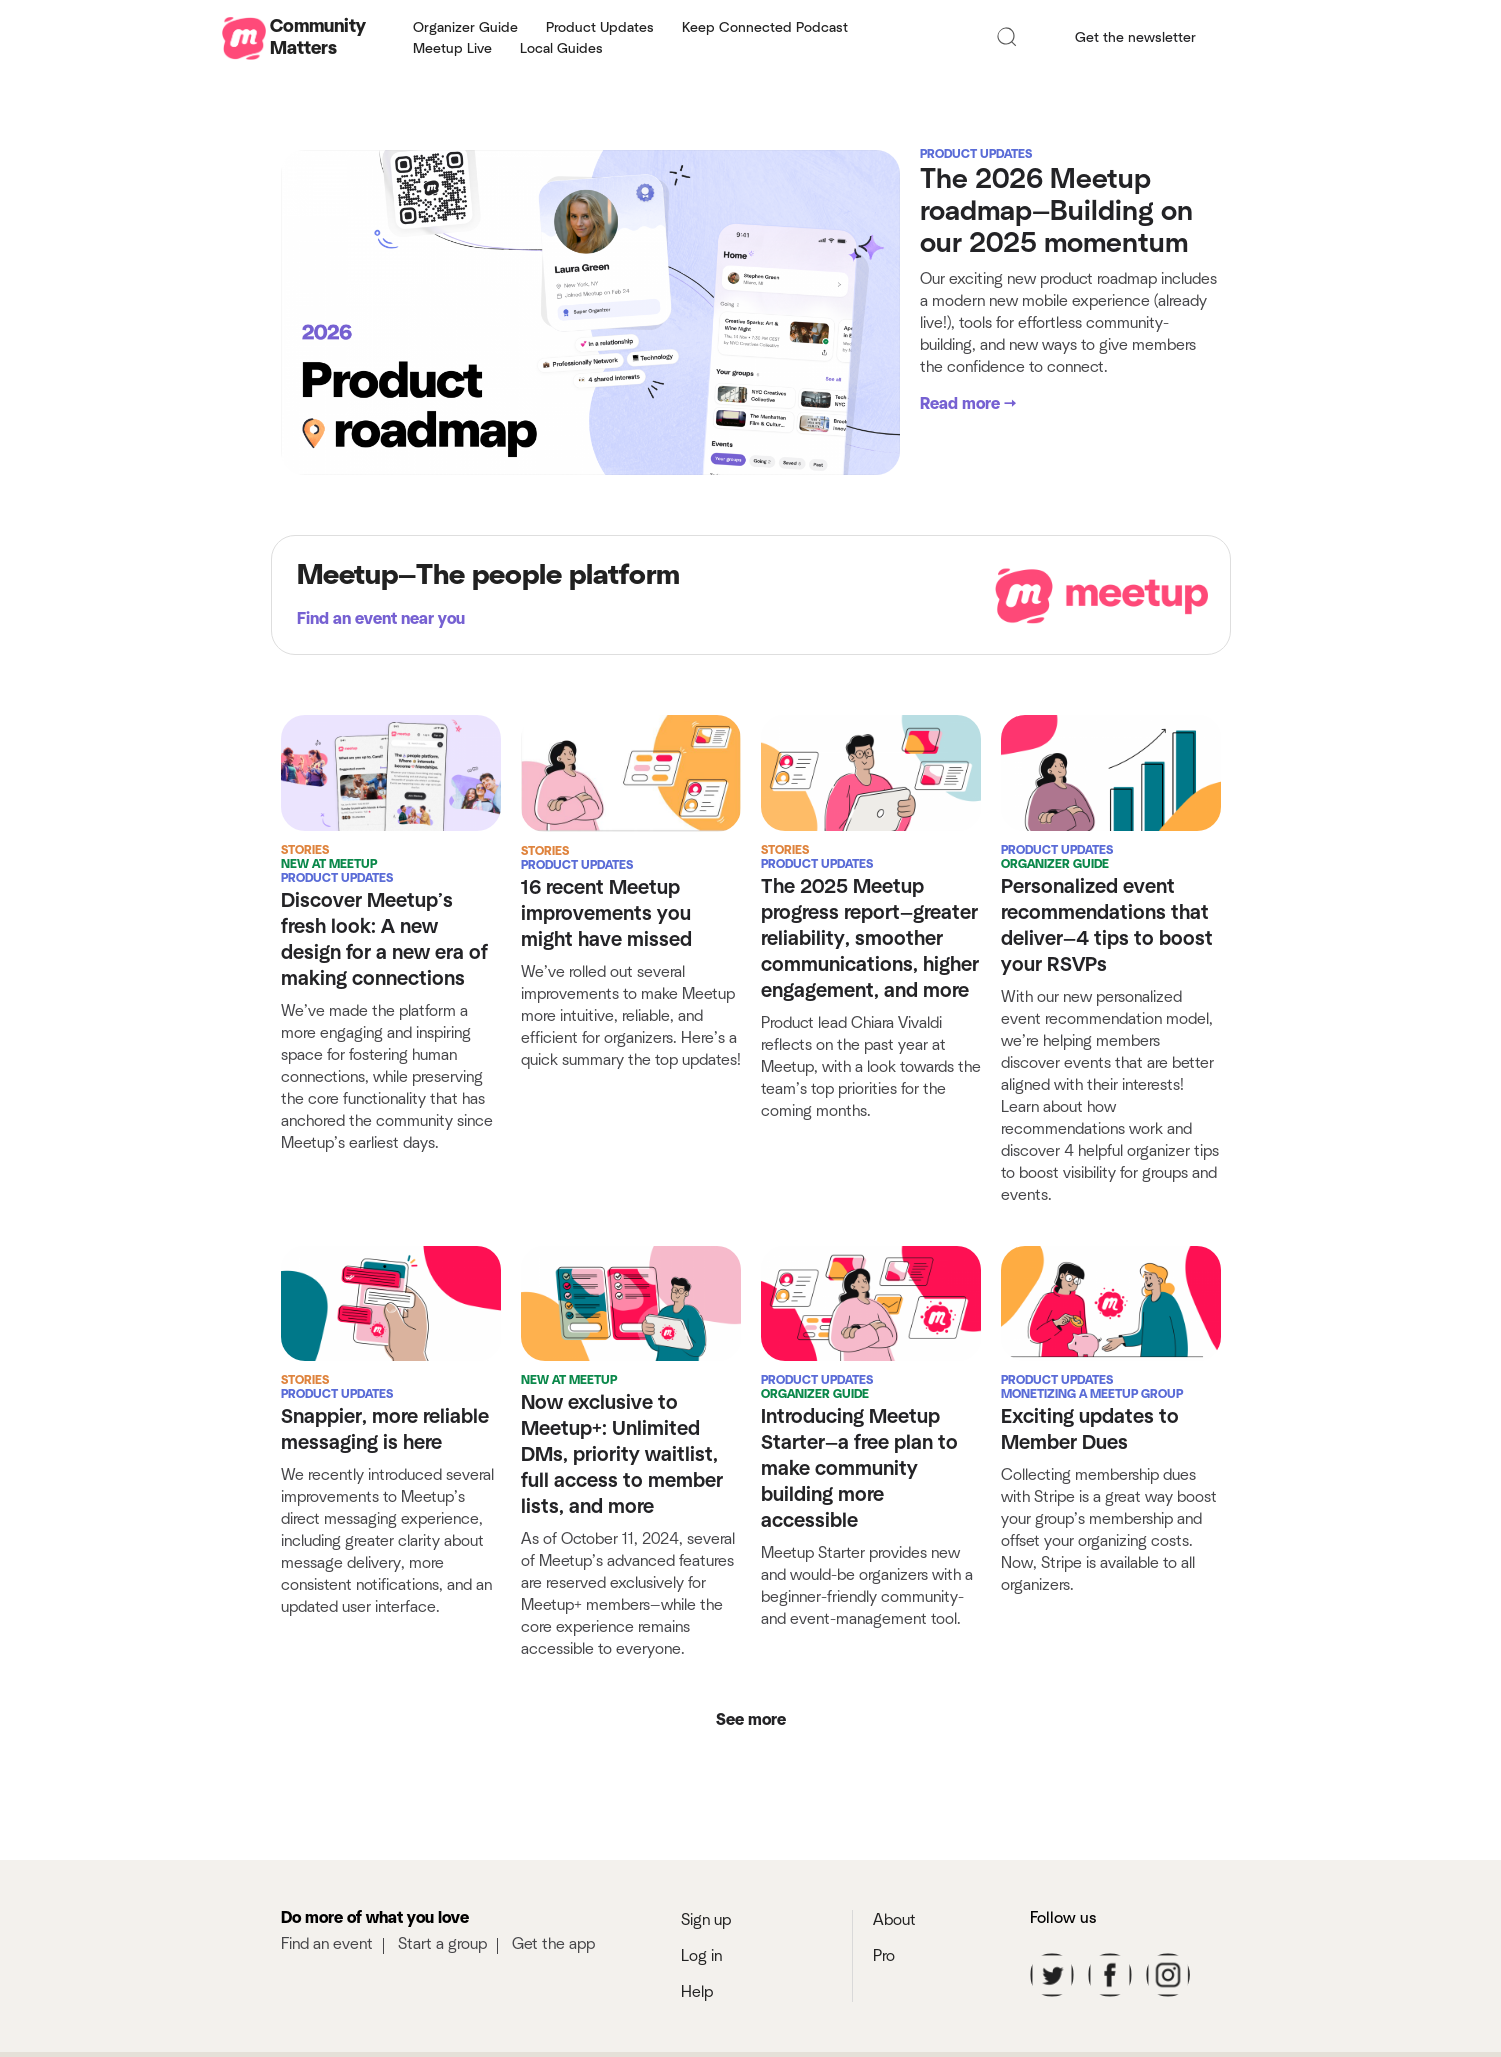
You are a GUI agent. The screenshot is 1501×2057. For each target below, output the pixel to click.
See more (751, 1760)
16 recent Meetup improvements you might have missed (606, 914)
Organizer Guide (465, 28)
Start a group (442, 1984)
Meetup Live (452, 49)
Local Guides (561, 49)
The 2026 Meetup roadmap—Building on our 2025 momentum (1056, 212)
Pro (884, 1996)
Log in (701, 1996)
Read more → (968, 404)
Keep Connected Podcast (765, 28)
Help (697, 2032)
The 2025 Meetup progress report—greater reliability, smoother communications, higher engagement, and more (870, 939)
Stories (305, 850)
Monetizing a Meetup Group (1092, 1414)
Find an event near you (381, 619)
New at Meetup (329, 864)
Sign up (706, 1960)
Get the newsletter (1135, 38)
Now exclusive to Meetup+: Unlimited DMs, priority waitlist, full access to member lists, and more (622, 1475)
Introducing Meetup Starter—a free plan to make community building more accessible (859, 1489)
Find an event (327, 1984)
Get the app (553, 1984)
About (894, 1960)
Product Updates (600, 28)
